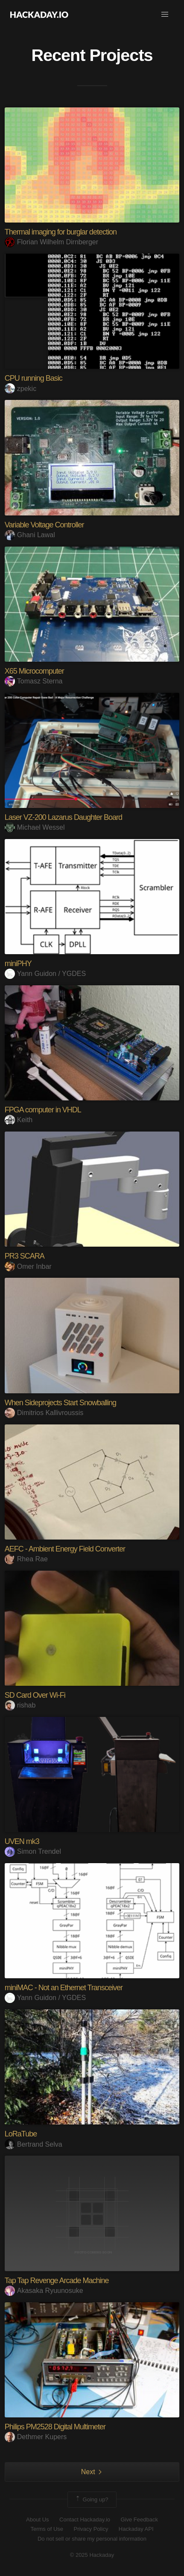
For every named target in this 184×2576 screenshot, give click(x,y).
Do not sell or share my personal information (92, 2538)
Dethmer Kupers (36, 2436)
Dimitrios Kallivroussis (44, 1412)
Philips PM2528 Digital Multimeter (55, 2427)
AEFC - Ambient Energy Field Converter (65, 1549)
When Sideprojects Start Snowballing (60, 1402)
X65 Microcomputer (34, 671)
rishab (20, 1705)
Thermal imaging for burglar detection (61, 232)
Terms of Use (46, 2529)
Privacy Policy (90, 2529)
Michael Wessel (35, 827)
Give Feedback (139, 2519)
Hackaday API (136, 2529)
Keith (18, 1119)
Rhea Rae (26, 1559)
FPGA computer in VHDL (43, 1110)
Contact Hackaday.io (84, 2519)
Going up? (91, 2499)
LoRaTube (21, 2134)
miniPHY (18, 963)
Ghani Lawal (30, 534)
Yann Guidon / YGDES (45, 973)
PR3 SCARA (24, 1256)
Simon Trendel (33, 1851)
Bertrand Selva (33, 2144)
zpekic (20, 388)
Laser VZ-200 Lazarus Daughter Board (63, 817)
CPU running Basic (33, 378)
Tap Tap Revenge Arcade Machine (57, 2280)
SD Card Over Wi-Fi (35, 1695)
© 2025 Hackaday (92, 2555)
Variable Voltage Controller (44, 525)
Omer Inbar (28, 1266)
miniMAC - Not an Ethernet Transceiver (64, 1987)
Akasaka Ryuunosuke (44, 2290)
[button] (164, 14)
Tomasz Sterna (34, 681)
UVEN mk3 (22, 1841)
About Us (37, 2519)
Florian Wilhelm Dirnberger (51, 242)
